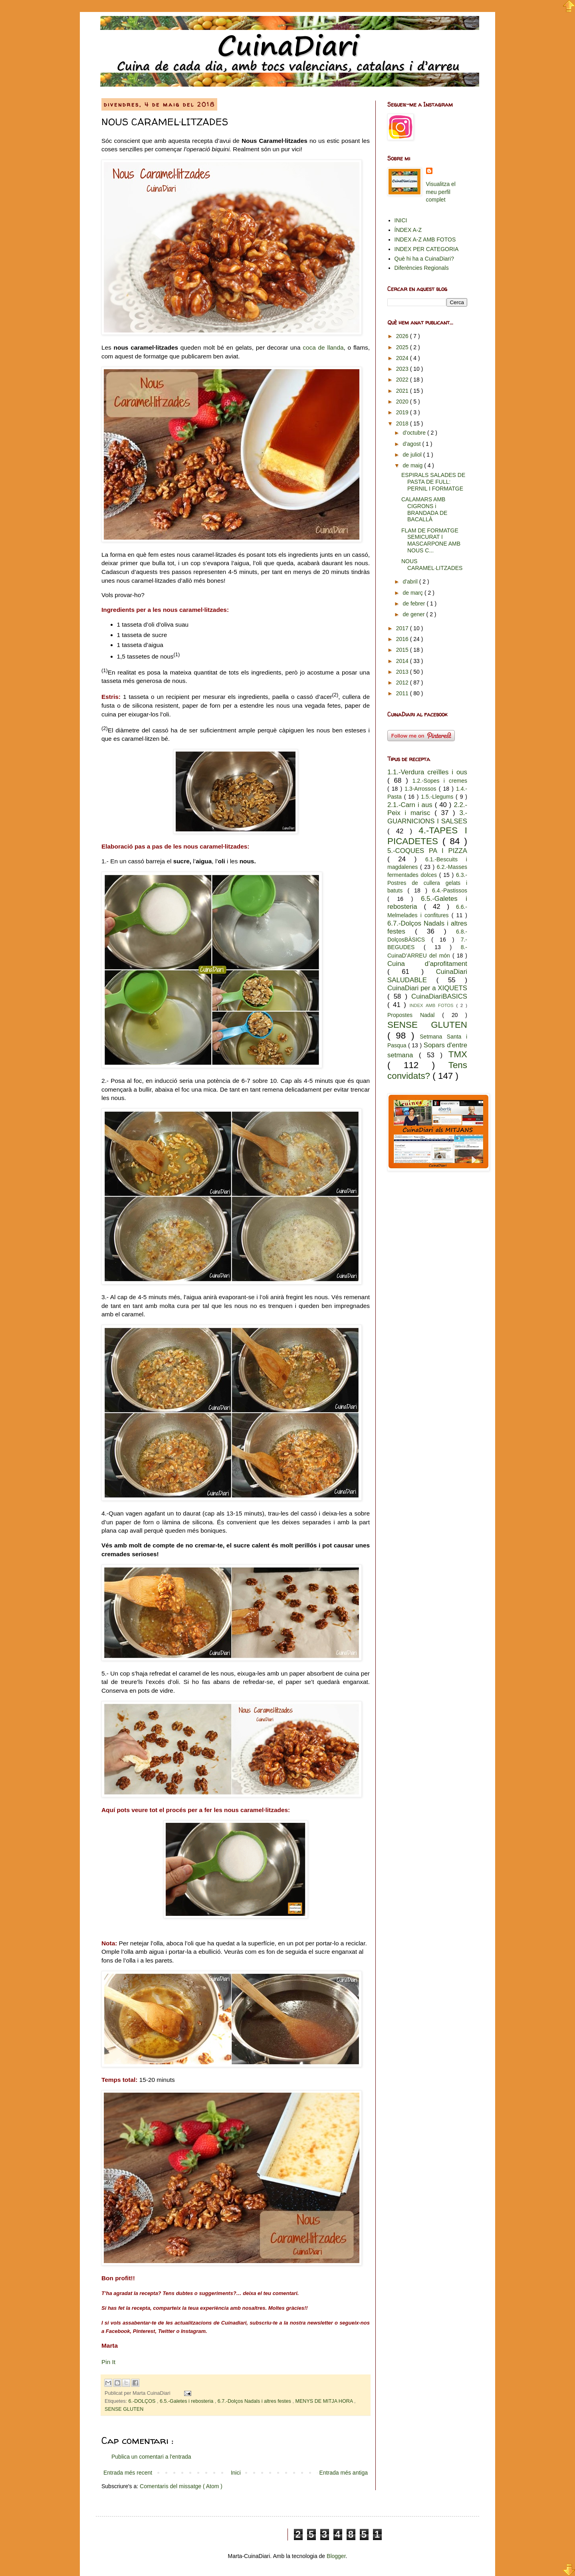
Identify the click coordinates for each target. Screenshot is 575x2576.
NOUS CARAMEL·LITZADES (431, 564)
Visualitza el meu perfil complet (441, 192)
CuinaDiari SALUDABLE (427, 976)
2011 (403, 693)
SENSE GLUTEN (124, 2409)
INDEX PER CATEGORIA (427, 249)
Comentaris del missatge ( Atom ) (181, 2486)
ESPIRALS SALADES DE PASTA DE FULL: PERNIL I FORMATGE (433, 482)
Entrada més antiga (343, 2472)
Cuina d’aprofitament (427, 963)
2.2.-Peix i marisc (427, 809)
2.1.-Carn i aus (411, 805)
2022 (403, 379)
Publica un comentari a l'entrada (151, 2456)
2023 (403, 369)
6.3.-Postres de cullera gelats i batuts (427, 883)
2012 (403, 682)
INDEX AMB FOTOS (432, 1005)
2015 (403, 650)
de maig (413, 465)
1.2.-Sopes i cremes (439, 781)
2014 (403, 661)
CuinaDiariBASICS (439, 996)
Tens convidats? (427, 1070)
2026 (403, 336)
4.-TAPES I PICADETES (427, 835)
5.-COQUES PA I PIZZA (427, 851)
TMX (457, 1054)
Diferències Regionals (422, 268)
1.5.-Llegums (438, 796)
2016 (403, 639)
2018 (403, 423)
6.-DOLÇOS (143, 2401)
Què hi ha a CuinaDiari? (424, 258)
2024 (403, 358)
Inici (236, 2472)
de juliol (412, 454)
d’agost (412, 444)
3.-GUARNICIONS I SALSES (427, 817)
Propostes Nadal (414, 1015)
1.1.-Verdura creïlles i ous (427, 772)
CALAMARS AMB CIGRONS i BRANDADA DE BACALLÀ (424, 509)
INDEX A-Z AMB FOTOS (425, 239)
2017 (403, 628)
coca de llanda (323, 347)
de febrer (414, 603)
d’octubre (414, 432)
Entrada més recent (127, 2472)
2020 (403, 401)
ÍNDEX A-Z (408, 230)
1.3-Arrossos (421, 788)
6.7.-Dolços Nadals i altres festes (255, 2401)
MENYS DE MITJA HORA (324, 2401)
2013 (403, 672)
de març (413, 593)
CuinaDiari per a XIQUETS (427, 988)
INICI (401, 220)
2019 (403, 412)
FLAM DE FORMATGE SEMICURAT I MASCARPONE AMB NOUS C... (430, 540)
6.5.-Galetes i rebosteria (187, 2401)
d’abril (410, 581)
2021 (403, 391)
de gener (414, 614)
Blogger (336, 2556)
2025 (403, 347)
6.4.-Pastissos (449, 890)
